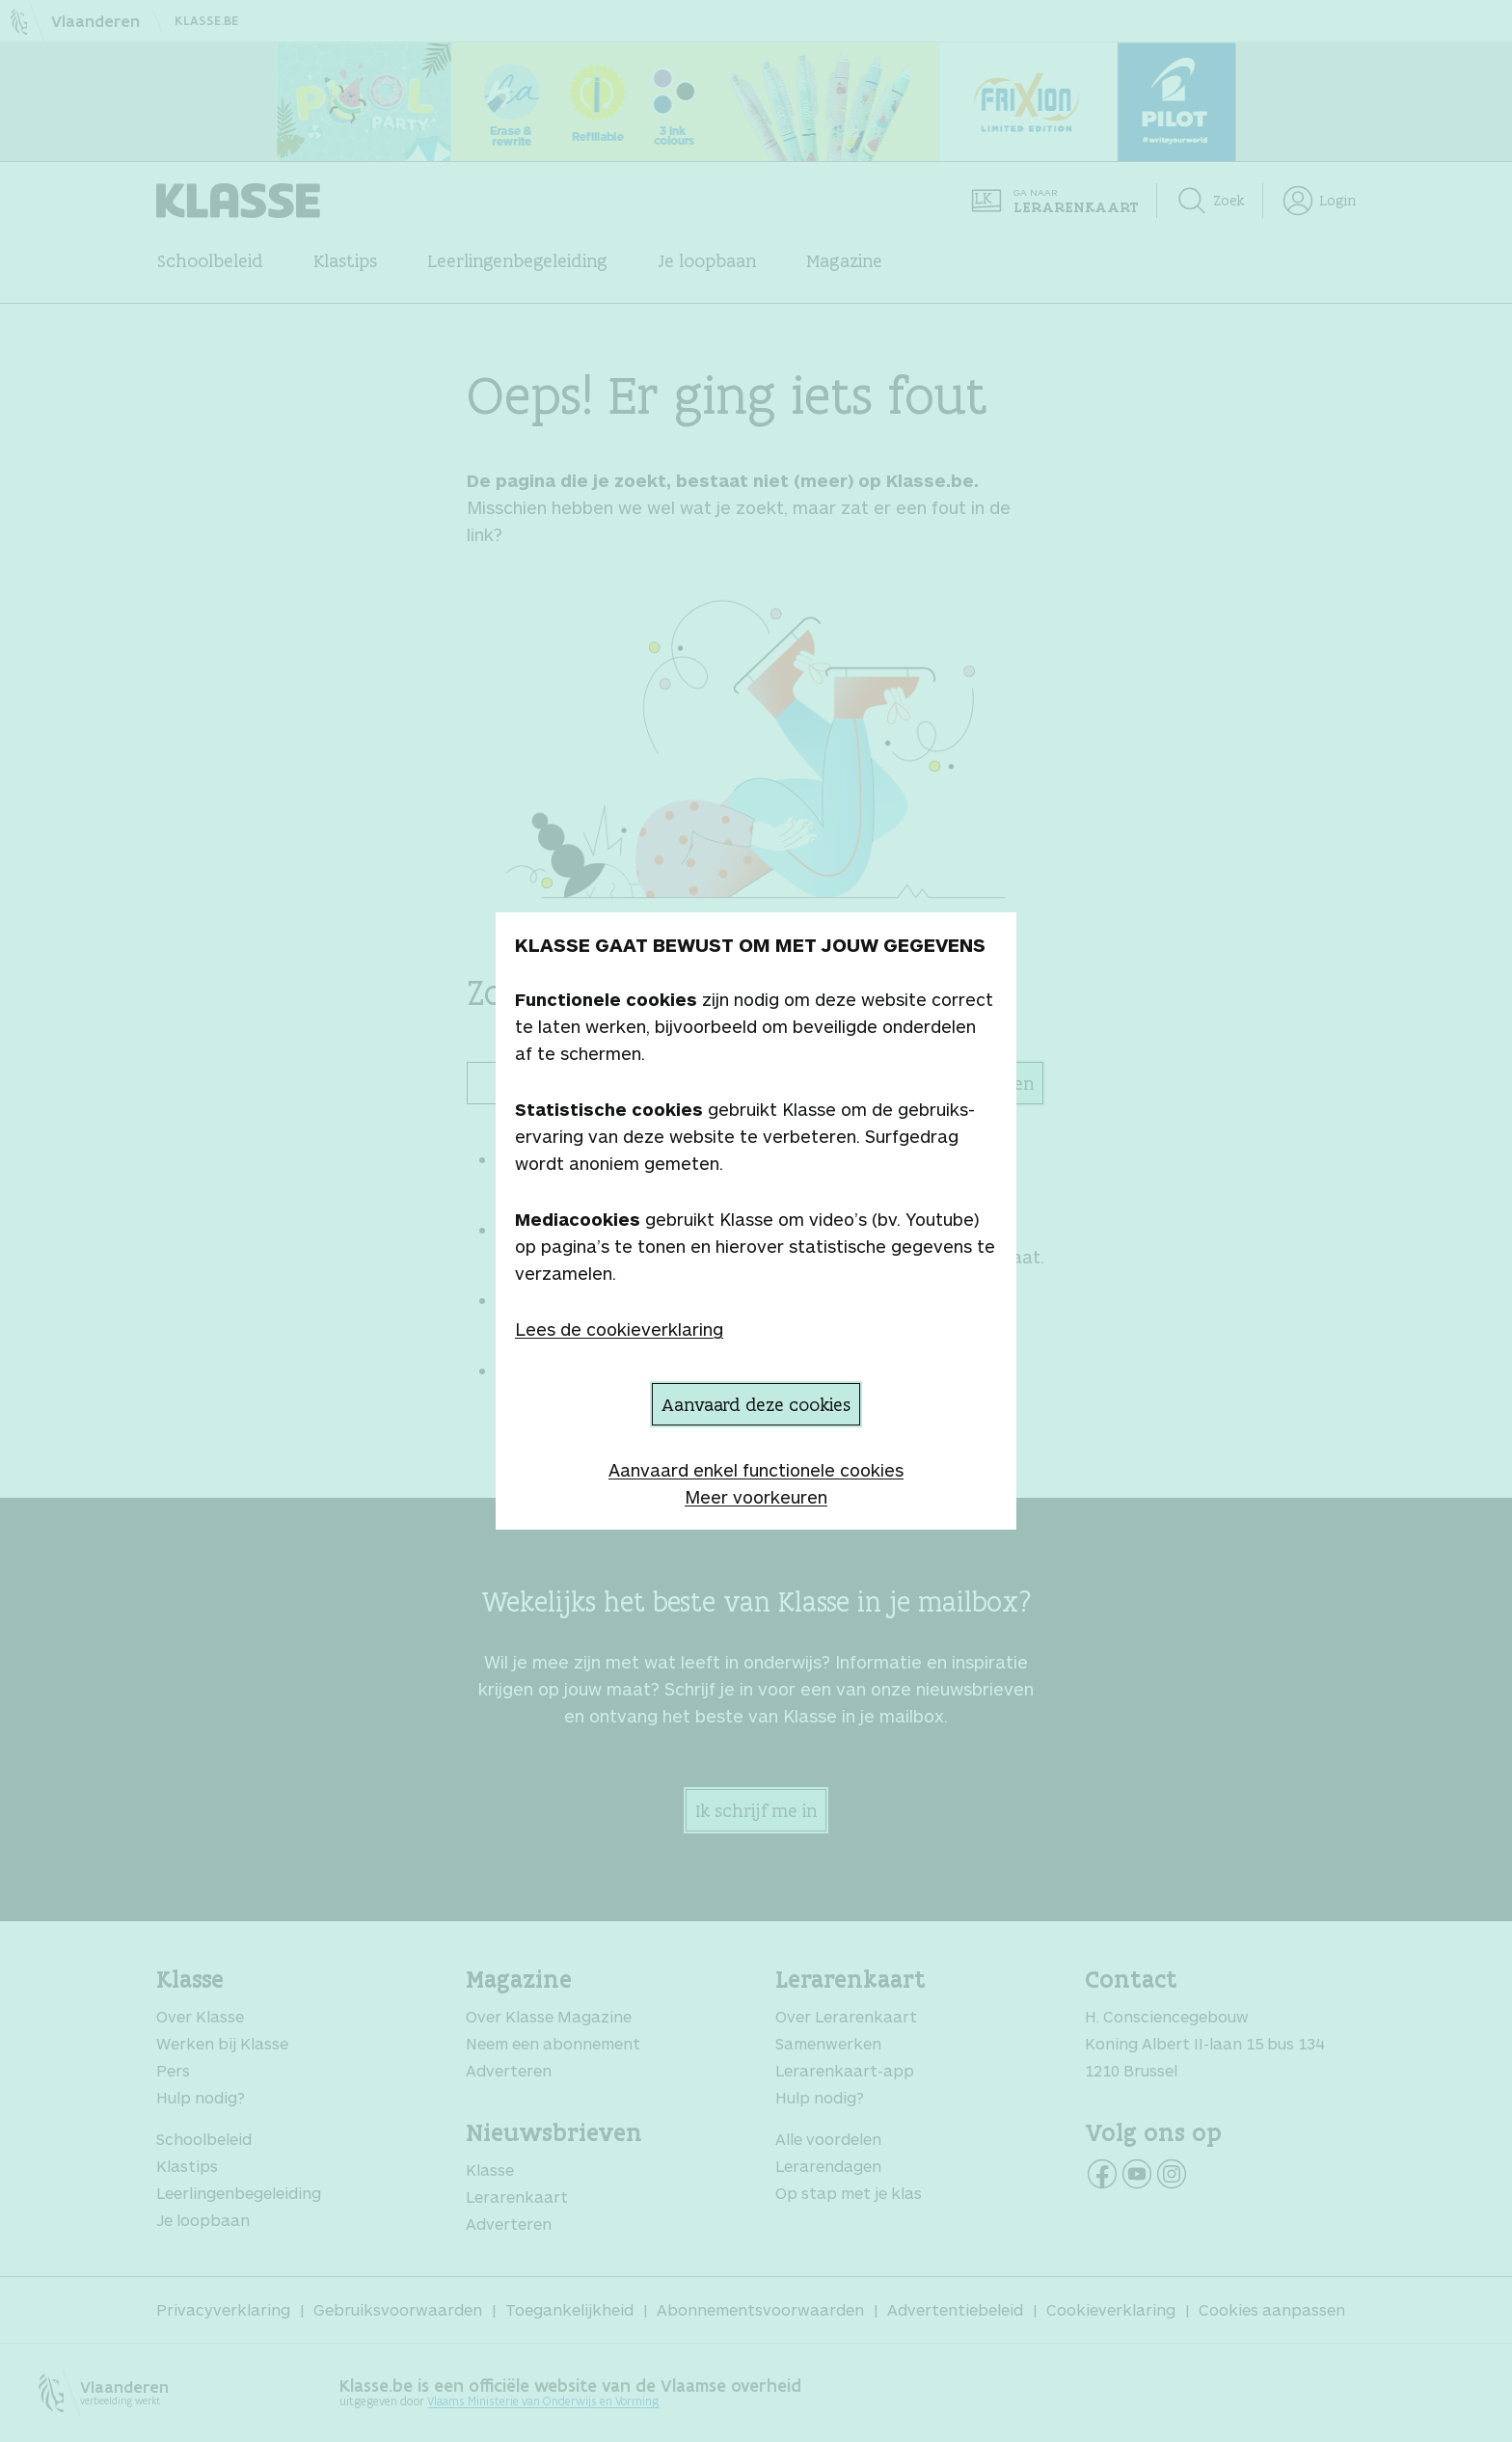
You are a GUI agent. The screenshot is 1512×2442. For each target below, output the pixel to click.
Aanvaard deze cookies (756, 1404)
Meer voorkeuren (756, 1496)
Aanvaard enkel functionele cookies (756, 1469)
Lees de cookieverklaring (619, 1329)
